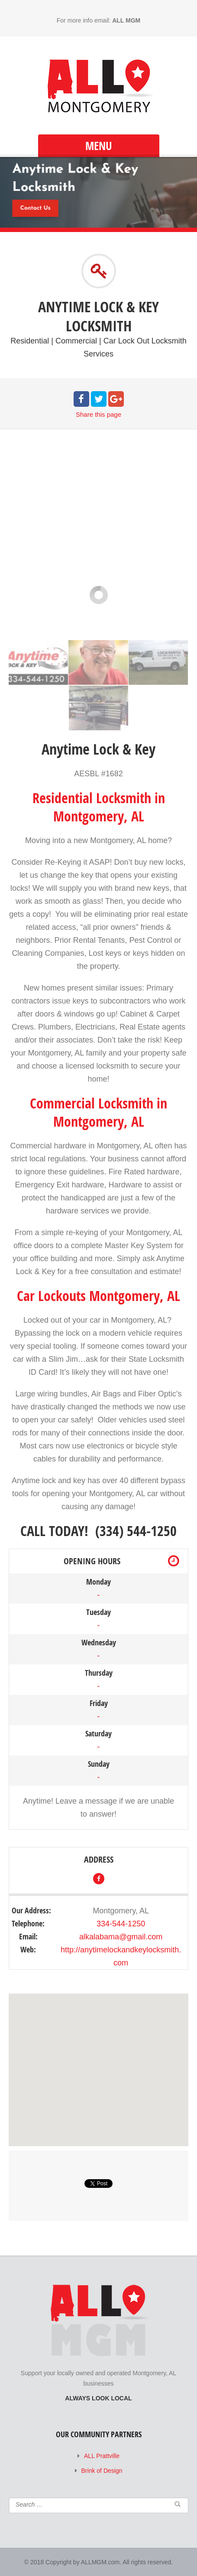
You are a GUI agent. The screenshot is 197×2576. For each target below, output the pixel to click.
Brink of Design (102, 2470)
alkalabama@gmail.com (120, 1936)
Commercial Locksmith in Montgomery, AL (98, 1112)
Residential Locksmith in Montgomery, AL (98, 807)
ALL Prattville (101, 2455)
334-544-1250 (121, 1923)
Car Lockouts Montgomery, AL (98, 1295)
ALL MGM (126, 20)
